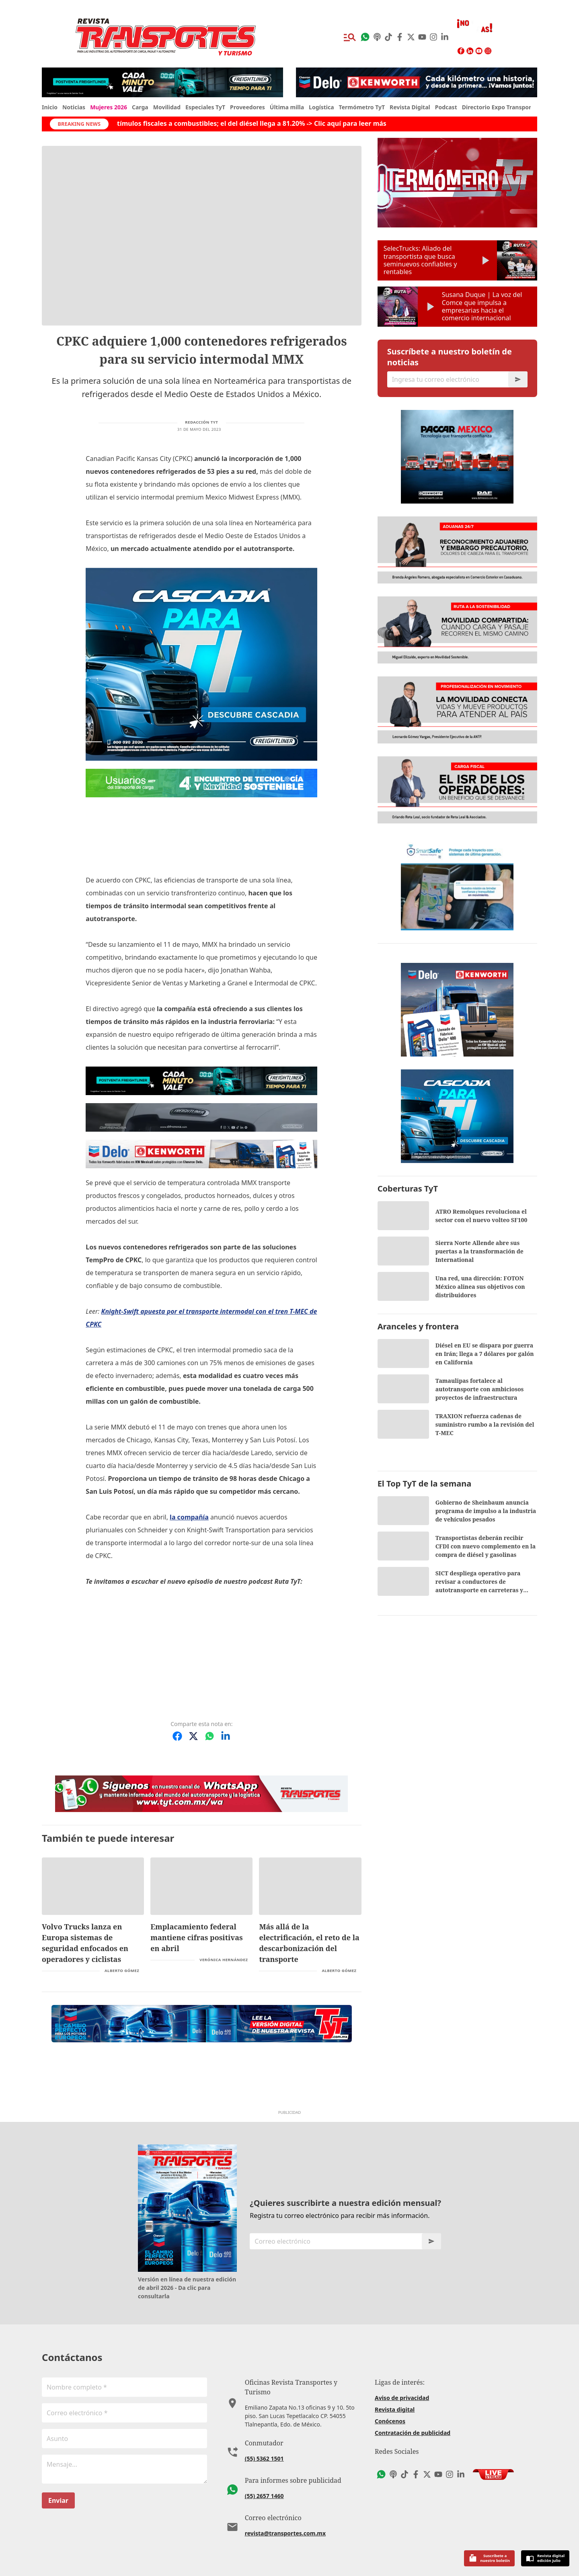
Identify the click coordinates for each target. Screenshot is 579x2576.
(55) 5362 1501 (264, 2458)
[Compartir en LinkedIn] (225, 1736)
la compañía (189, 1517)
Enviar (58, 2500)
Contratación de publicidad (412, 2433)
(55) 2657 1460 (264, 2496)
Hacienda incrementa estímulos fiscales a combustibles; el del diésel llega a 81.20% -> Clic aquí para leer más (235, 123)
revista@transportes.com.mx (285, 2533)
